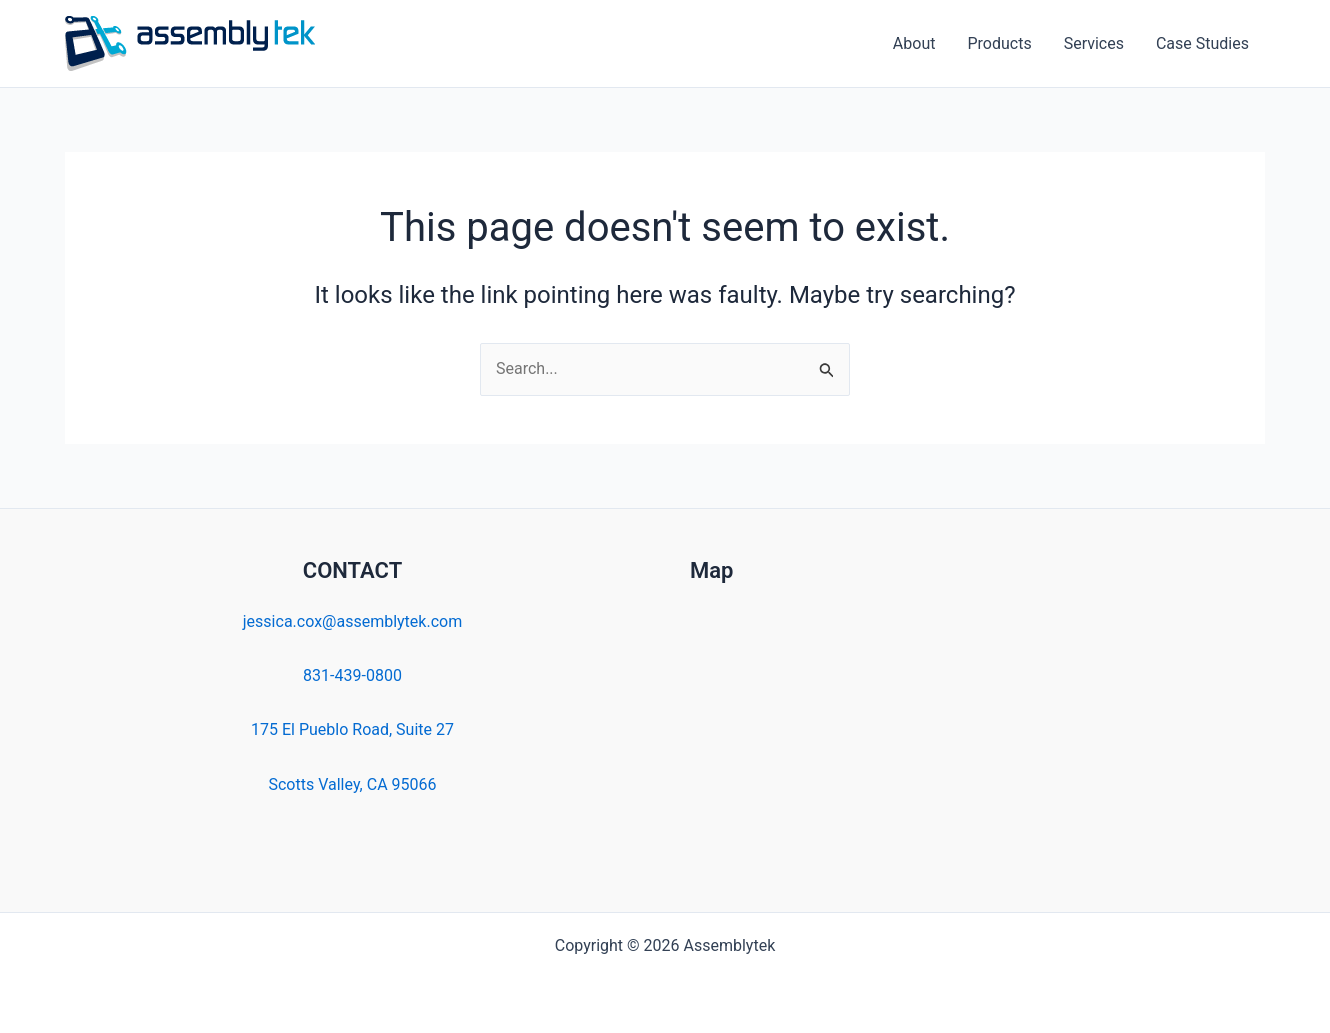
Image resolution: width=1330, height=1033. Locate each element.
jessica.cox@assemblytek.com (352, 621)
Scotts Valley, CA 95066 (352, 784)
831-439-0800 (352, 675)
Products (999, 43)
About (914, 43)
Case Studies (1202, 43)
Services (1094, 43)
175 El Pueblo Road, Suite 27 (352, 729)
